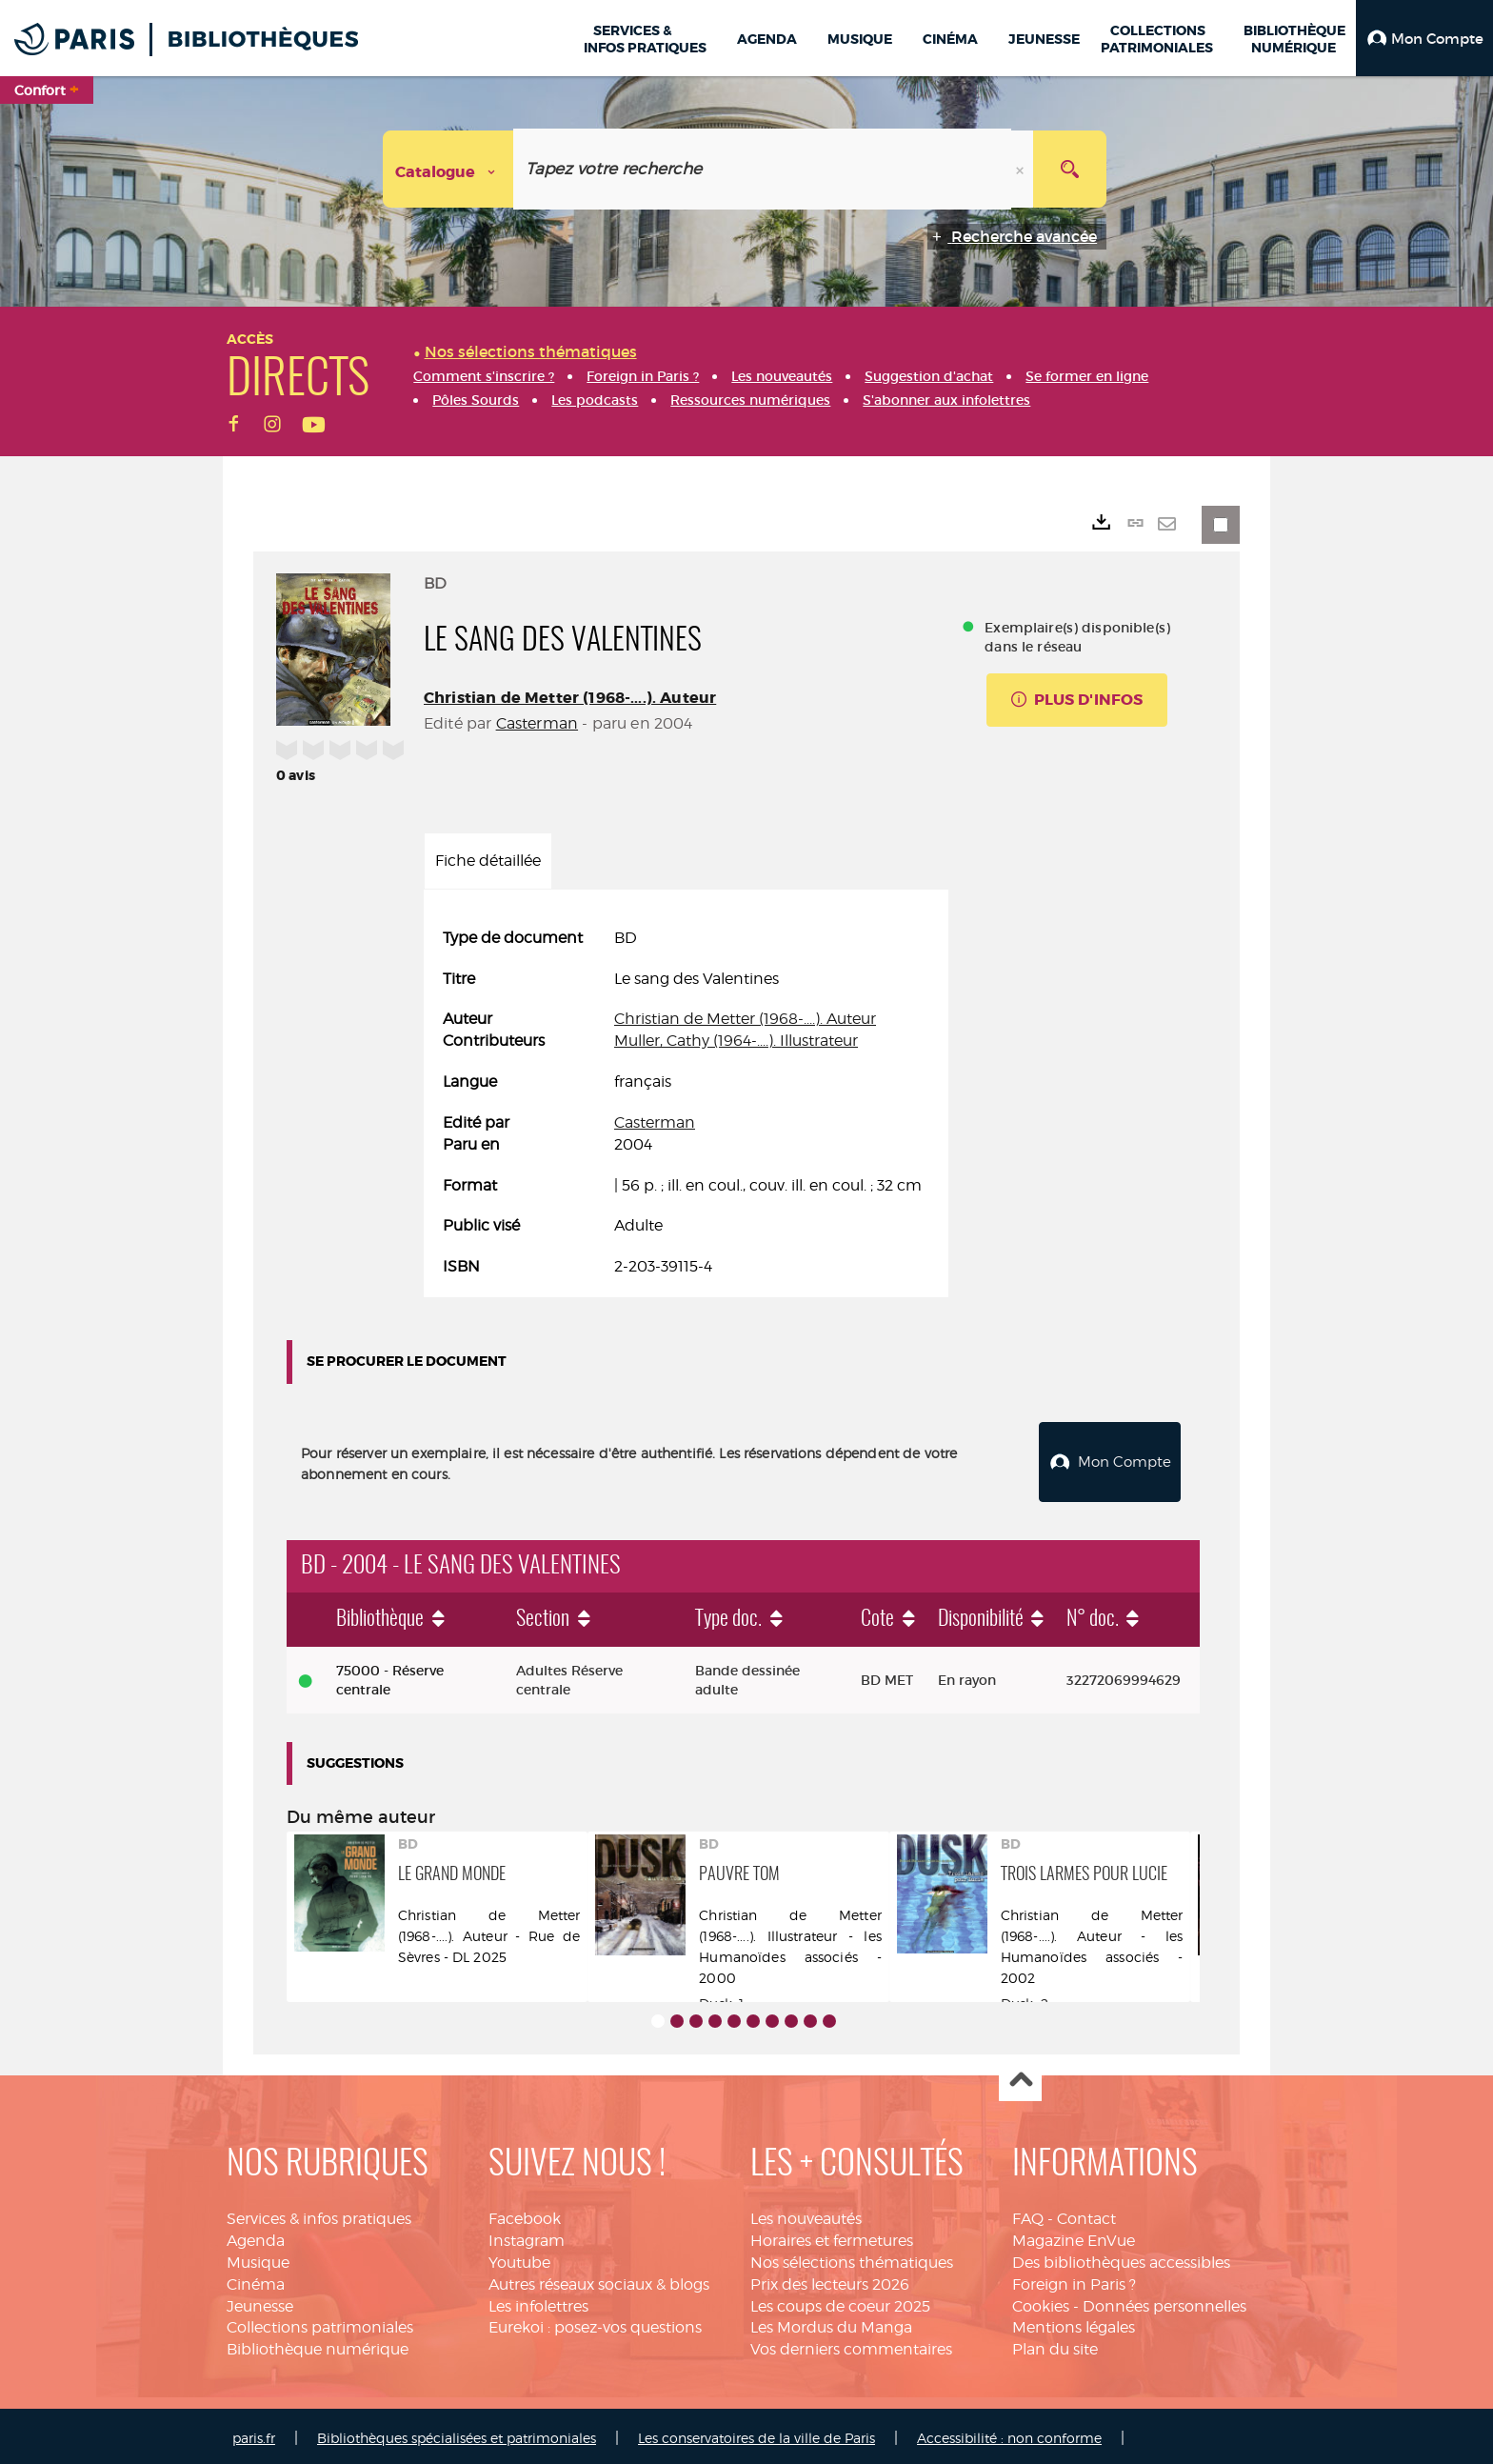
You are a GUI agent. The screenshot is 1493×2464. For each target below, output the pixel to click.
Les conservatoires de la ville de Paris (756, 2433)
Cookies (1040, 2302)
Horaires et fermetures (831, 2236)
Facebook (524, 2214)
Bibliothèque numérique (317, 2344)
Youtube (519, 2258)
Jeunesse (260, 2302)
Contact (1086, 2214)
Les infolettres (538, 2302)
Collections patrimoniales (320, 2323)
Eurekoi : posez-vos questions (595, 2323)
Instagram (526, 2236)
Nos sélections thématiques (851, 2258)
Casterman (537, 723)
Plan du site (1055, 2344)
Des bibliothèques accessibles (1121, 2258)
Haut (1020, 2075)
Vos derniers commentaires (851, 2344)
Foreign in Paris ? (1074, 2280)
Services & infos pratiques (319, 2214)
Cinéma (256, 2280)
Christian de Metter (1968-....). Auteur (570, 698)
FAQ (1028, 2214)
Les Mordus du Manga (831, 2323)
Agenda (256, 2236)
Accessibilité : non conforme (1009, 2433)
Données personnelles (1164, 2302)
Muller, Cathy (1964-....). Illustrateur (736, 1041)
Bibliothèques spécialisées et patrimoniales (456, 2433)
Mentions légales (1073, 2323)
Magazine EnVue (1073, 2236)
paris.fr (253, 2433)
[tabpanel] (686, 1103)
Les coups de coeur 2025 (840, 2302)
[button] (1424, 38)
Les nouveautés (806, 2214)
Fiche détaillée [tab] (488, 860)
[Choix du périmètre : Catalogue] (448, 169)
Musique (258, 2258)
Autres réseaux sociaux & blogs (598, 2280)
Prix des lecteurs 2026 (829, 2280)
